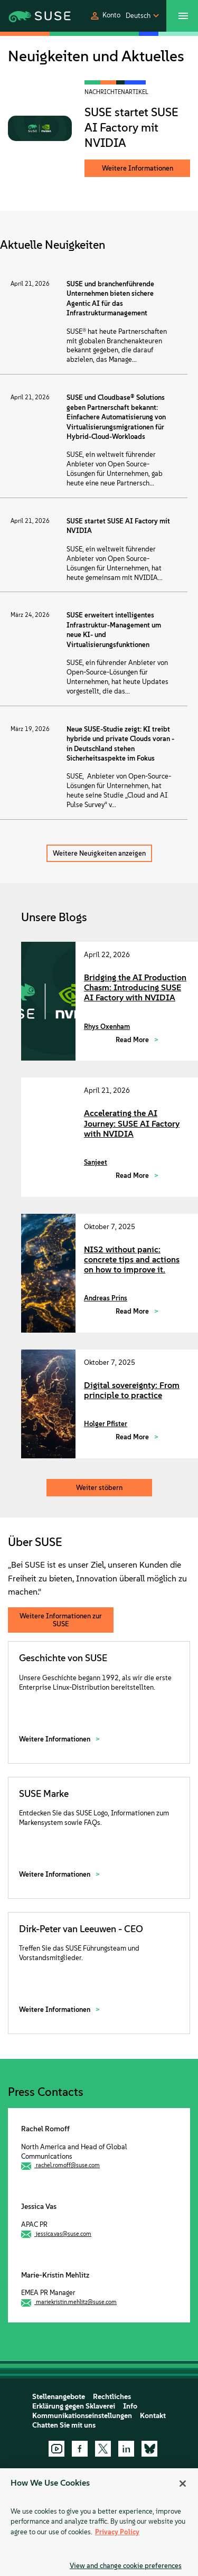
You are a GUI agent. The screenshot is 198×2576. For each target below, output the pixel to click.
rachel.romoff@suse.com (68, 2165)
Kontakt (153, 2415)
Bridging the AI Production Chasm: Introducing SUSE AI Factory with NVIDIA (135, 987)
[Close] (182, 2483)
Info (130, 2406)
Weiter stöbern (99, 1488)
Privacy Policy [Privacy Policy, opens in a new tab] (117, 2532)
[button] (104, 16)
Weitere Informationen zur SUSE (61, 1620)
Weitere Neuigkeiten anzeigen (99, 853)
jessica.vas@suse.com (63, 2233)
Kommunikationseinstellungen (82, 2415)
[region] (99, 2522)
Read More (133, 1040)
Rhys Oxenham (107, 1027)
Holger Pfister (105, 1424)
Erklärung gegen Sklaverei (73, 2406)
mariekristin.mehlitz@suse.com (76, 2302)
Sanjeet (95, 1162)
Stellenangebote (58, 2396)
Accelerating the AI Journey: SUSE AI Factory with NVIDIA (132, 1123)
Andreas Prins (105, 1298)
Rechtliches (112, 2396)
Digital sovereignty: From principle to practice (132, 1390)
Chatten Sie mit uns (64, 2425)
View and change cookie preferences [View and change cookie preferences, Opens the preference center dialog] (126, 2566)
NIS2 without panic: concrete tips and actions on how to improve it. (132, 1259)
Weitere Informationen (137, 168)
